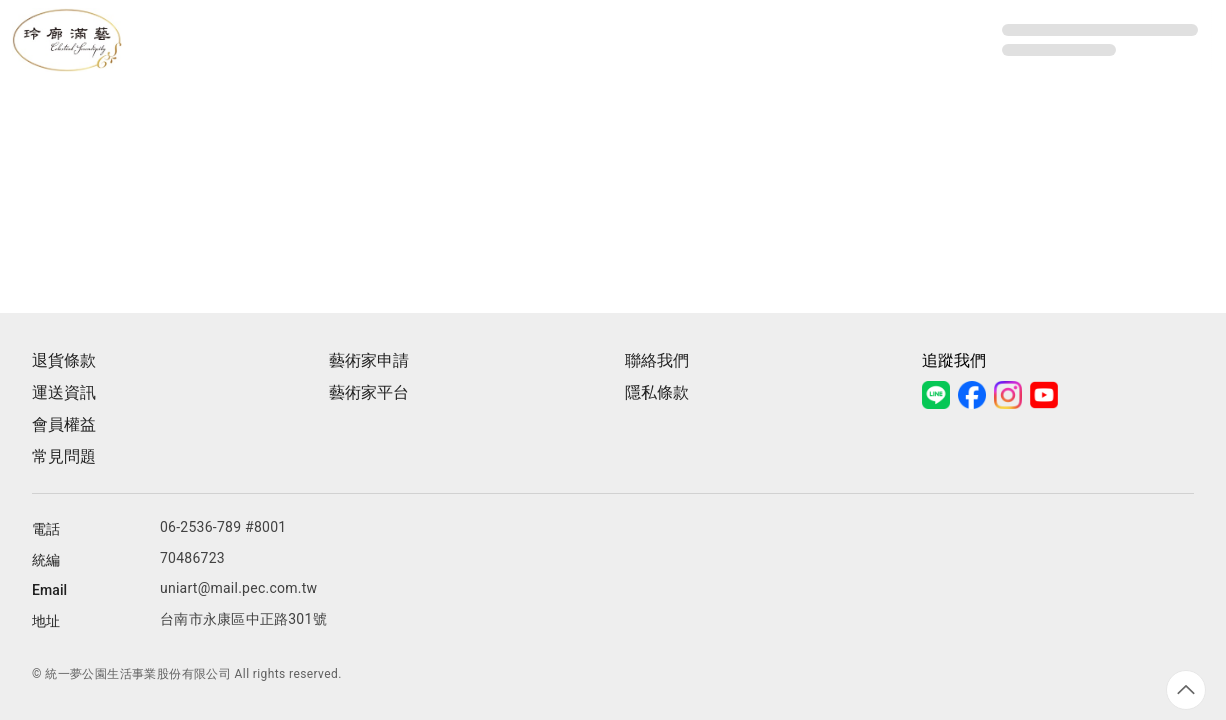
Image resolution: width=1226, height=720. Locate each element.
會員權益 (64, 424)
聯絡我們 (657, 360)
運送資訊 (64, 392)
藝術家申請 (369, 360)
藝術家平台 (369, 392)
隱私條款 (657, 392)
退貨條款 (64, 360)
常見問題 (64, 456)
